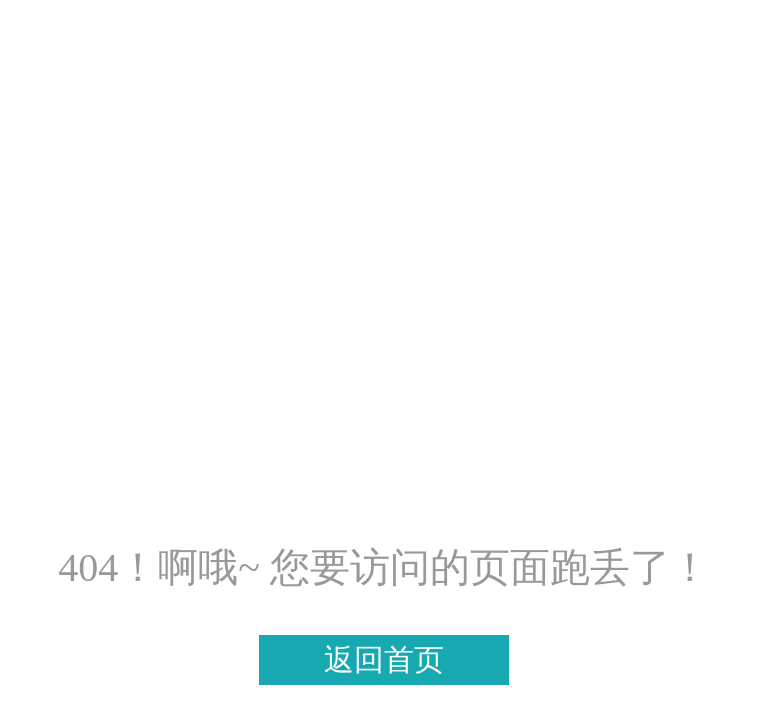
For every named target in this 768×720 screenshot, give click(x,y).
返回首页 (384, 659)
